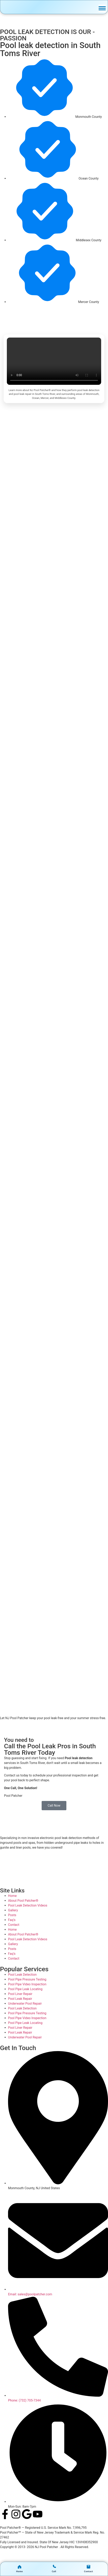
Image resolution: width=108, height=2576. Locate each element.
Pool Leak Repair (20, 1999)
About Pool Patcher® (23, 1900)
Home (12, 1896)
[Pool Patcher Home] (18, 8)
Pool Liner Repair (20, 1994)
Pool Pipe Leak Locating (25, 1989)
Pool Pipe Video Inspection (27, 1984)
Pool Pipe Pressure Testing (27, 1979)
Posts (12, 1915)
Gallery (13, 1910)
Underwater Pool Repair (25, 2003)
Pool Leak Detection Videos (27, 1905)
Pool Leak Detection (22, 1974)
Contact (13, 1925)
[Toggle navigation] (102, 8)
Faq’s (11, 1920)
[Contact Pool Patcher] (88, 2569)
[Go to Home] (19, 2569)
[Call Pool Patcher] (54, 2569)
